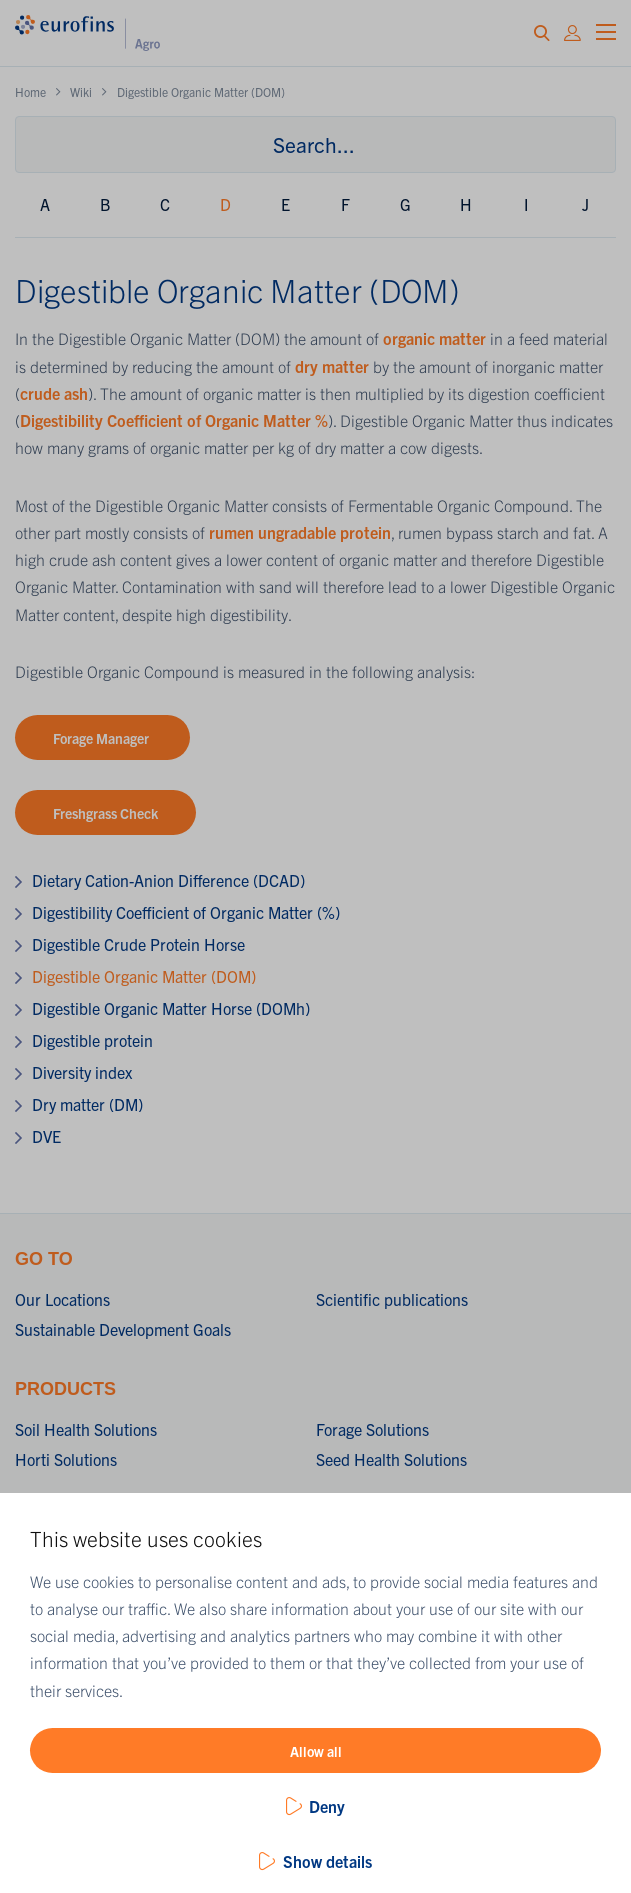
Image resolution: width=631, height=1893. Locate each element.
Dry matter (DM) (87, 1104)
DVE (46, 1136)
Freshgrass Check (105, 813)
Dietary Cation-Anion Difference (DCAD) (168, 880)
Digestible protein (92, 1040)
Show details (327, 1861)
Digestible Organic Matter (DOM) (144, 976)
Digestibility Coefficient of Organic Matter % (174, 420)
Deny (327, 1806)
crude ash (54, 393)
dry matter (332, 366)
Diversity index (82, 1072)
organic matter (434, 338)
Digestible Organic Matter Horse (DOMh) (171, 1008)
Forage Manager (102, 738)
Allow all (316, 1751)
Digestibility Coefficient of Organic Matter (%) (186, 912)
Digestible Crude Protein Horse (138, 944)
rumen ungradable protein (300, 532)
